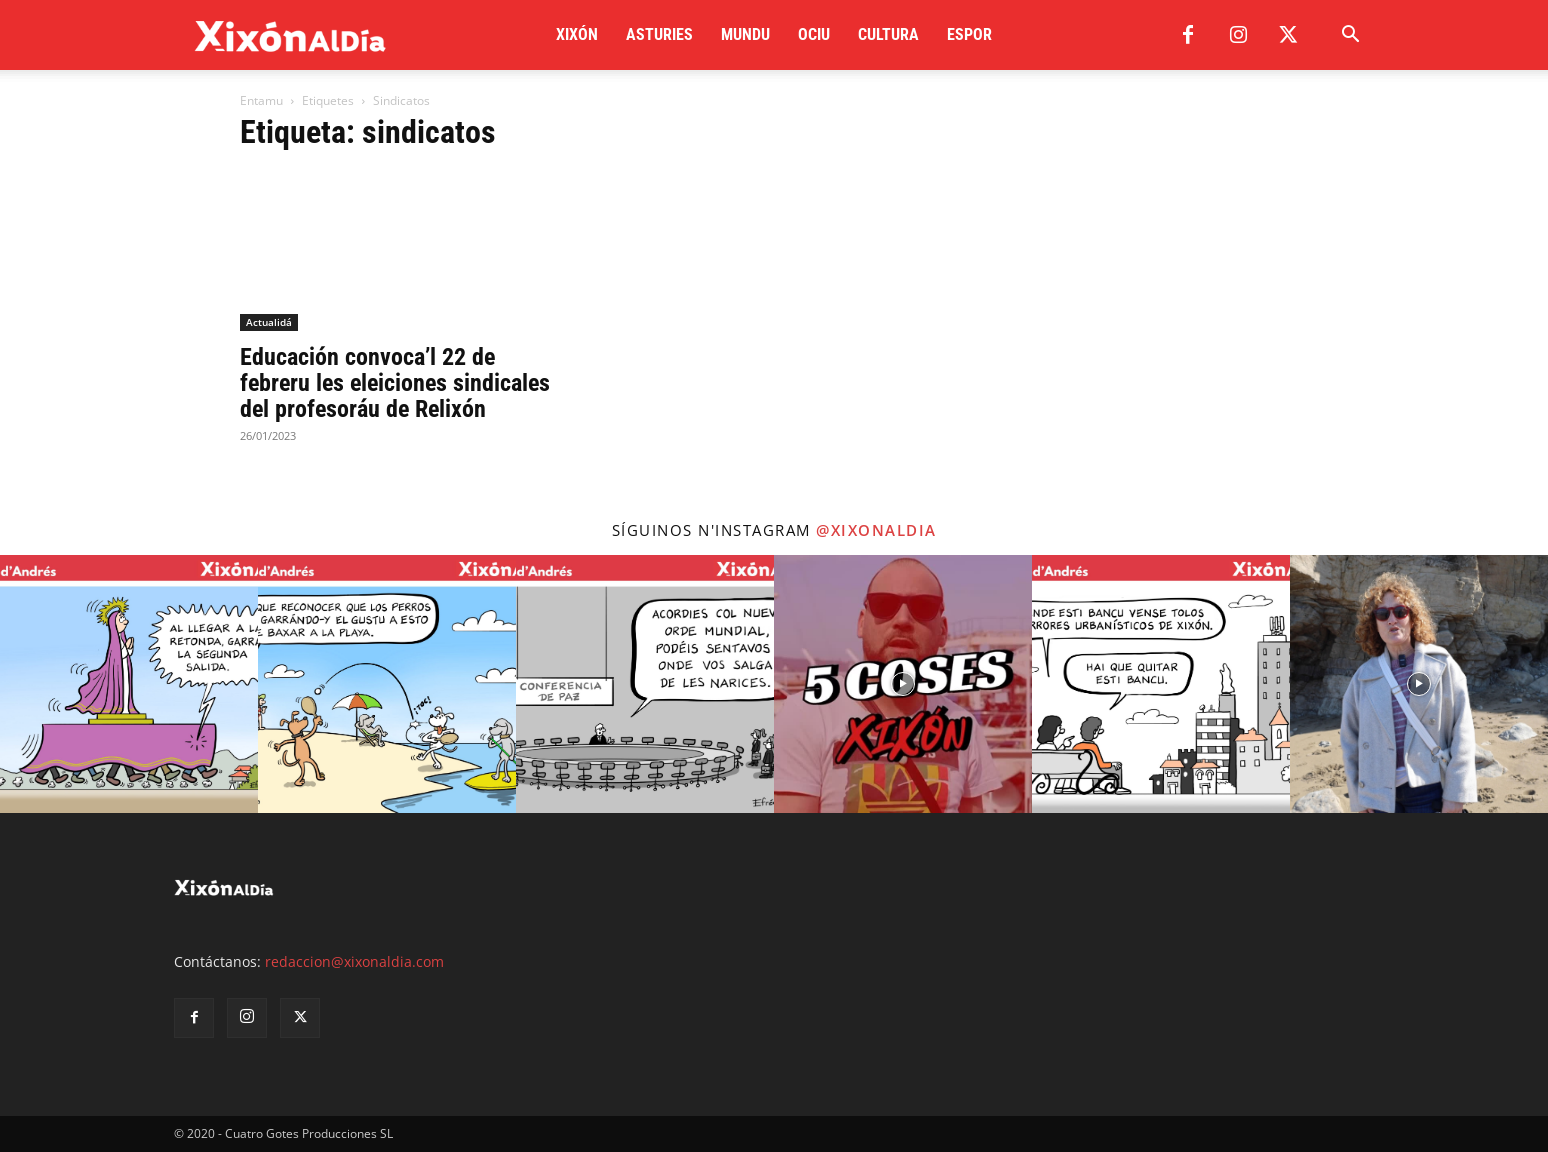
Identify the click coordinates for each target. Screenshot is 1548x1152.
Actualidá (269, 322)
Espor (969, 34)
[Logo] (290, 35)
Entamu (261, 100)
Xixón (577, 34)
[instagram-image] (129, 684)
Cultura (888, 34)
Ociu (814, 34)
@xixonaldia (876, 530)
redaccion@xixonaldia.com (354, 961)
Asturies (659, 34)
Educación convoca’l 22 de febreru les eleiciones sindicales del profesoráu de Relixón (395, 383)
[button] (1350, 36)
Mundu (745, 34)
